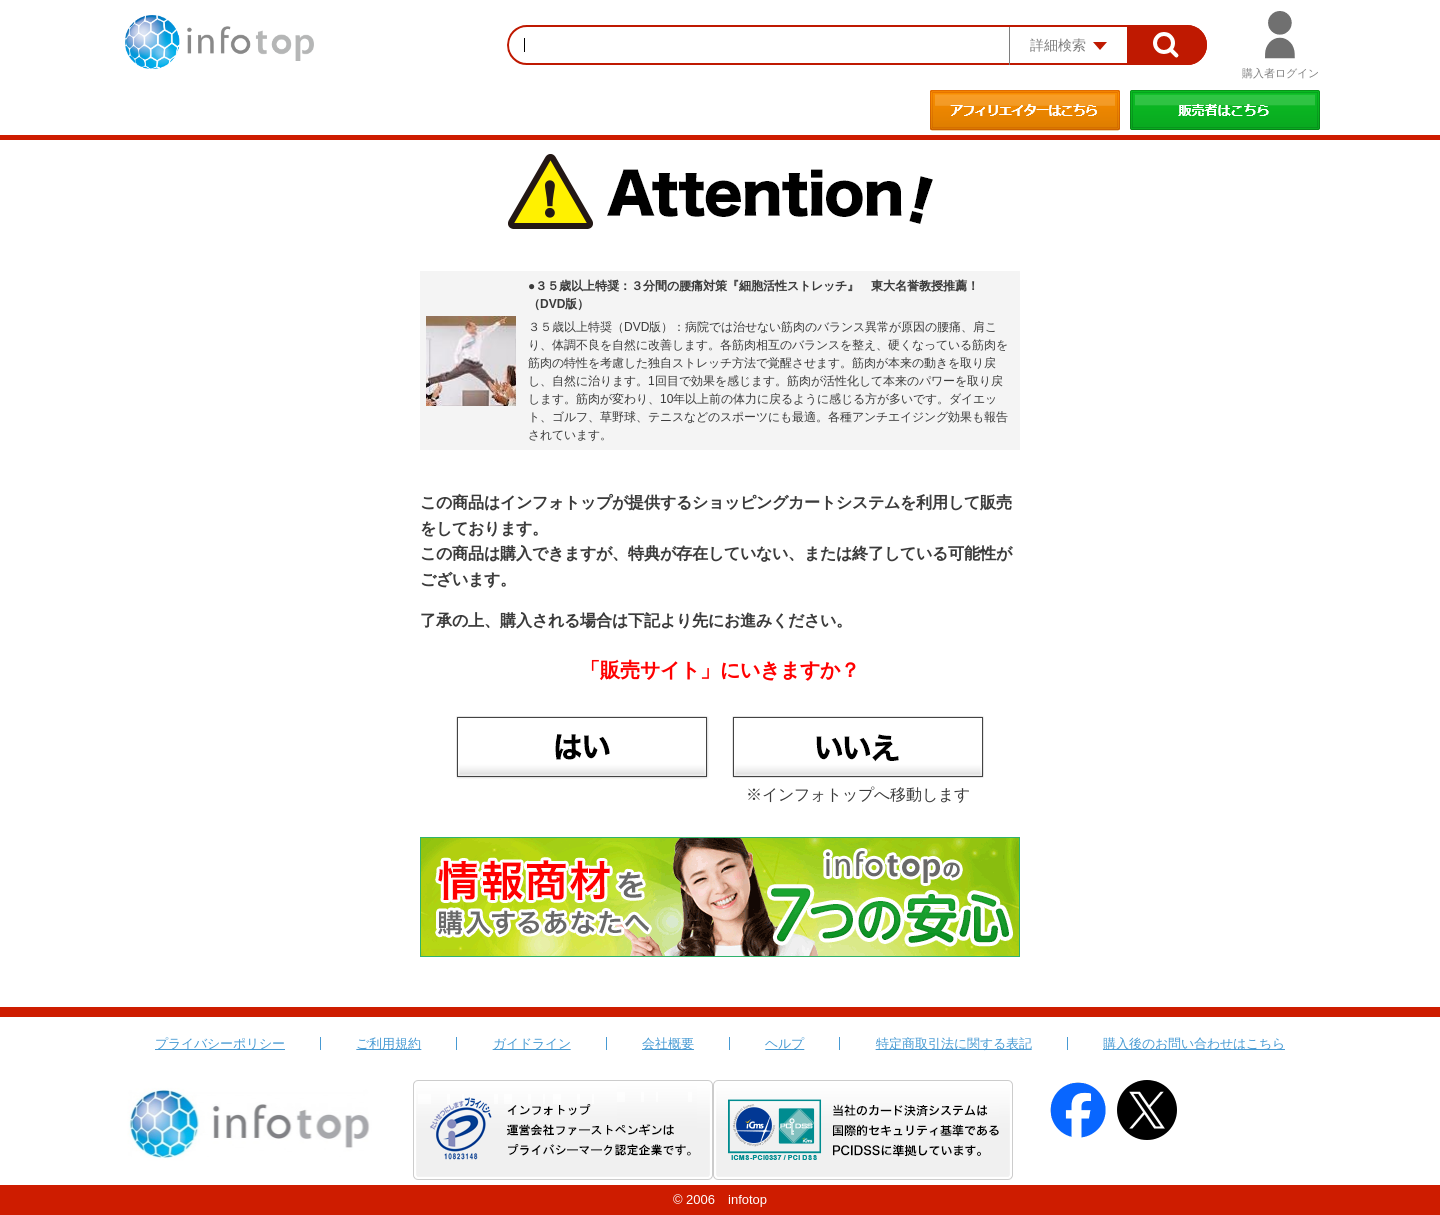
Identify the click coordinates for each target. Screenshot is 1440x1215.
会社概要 (668, 1043)
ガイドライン (532, 1043)
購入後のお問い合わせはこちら (1194, 1043)
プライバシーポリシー (220, 1043)
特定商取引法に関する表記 (954, 1043)
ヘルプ (784, 1043)
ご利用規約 (388, 1043)
